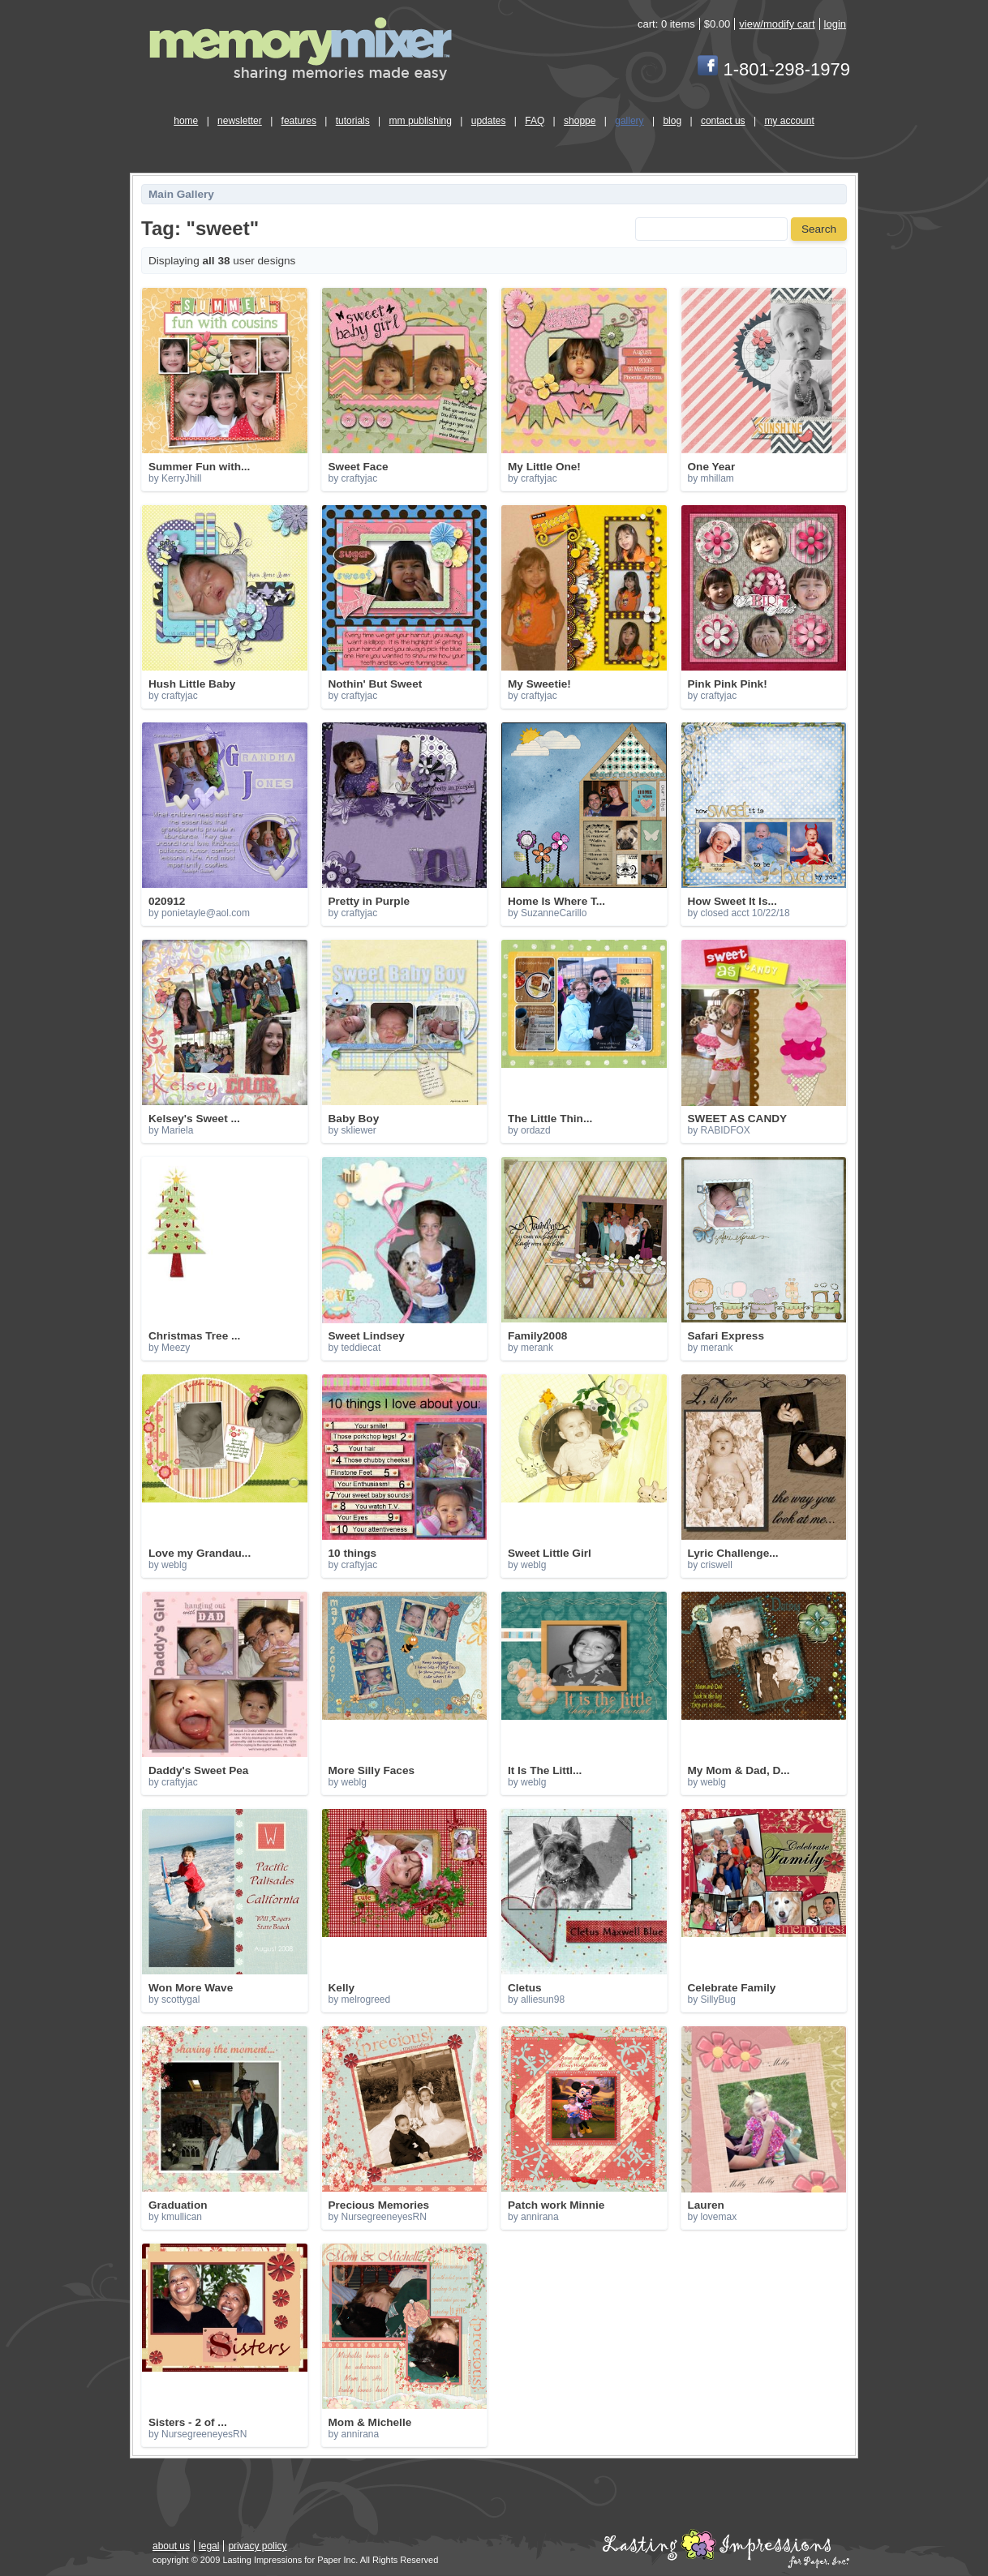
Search (818, 229)
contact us (723, 120)
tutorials (353, 120)
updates (488, 120)
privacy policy (257, 2546)
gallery (629, 120)
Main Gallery (181, 194)
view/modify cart (776, 24)
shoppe (579, 120)
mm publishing (420, 120)
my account (789, 120)
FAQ (534, 120)
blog (672, 120)
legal (209, 2546)
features (298, 120)
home (186, 120)
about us (171, 2546)
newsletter (239, 120)
